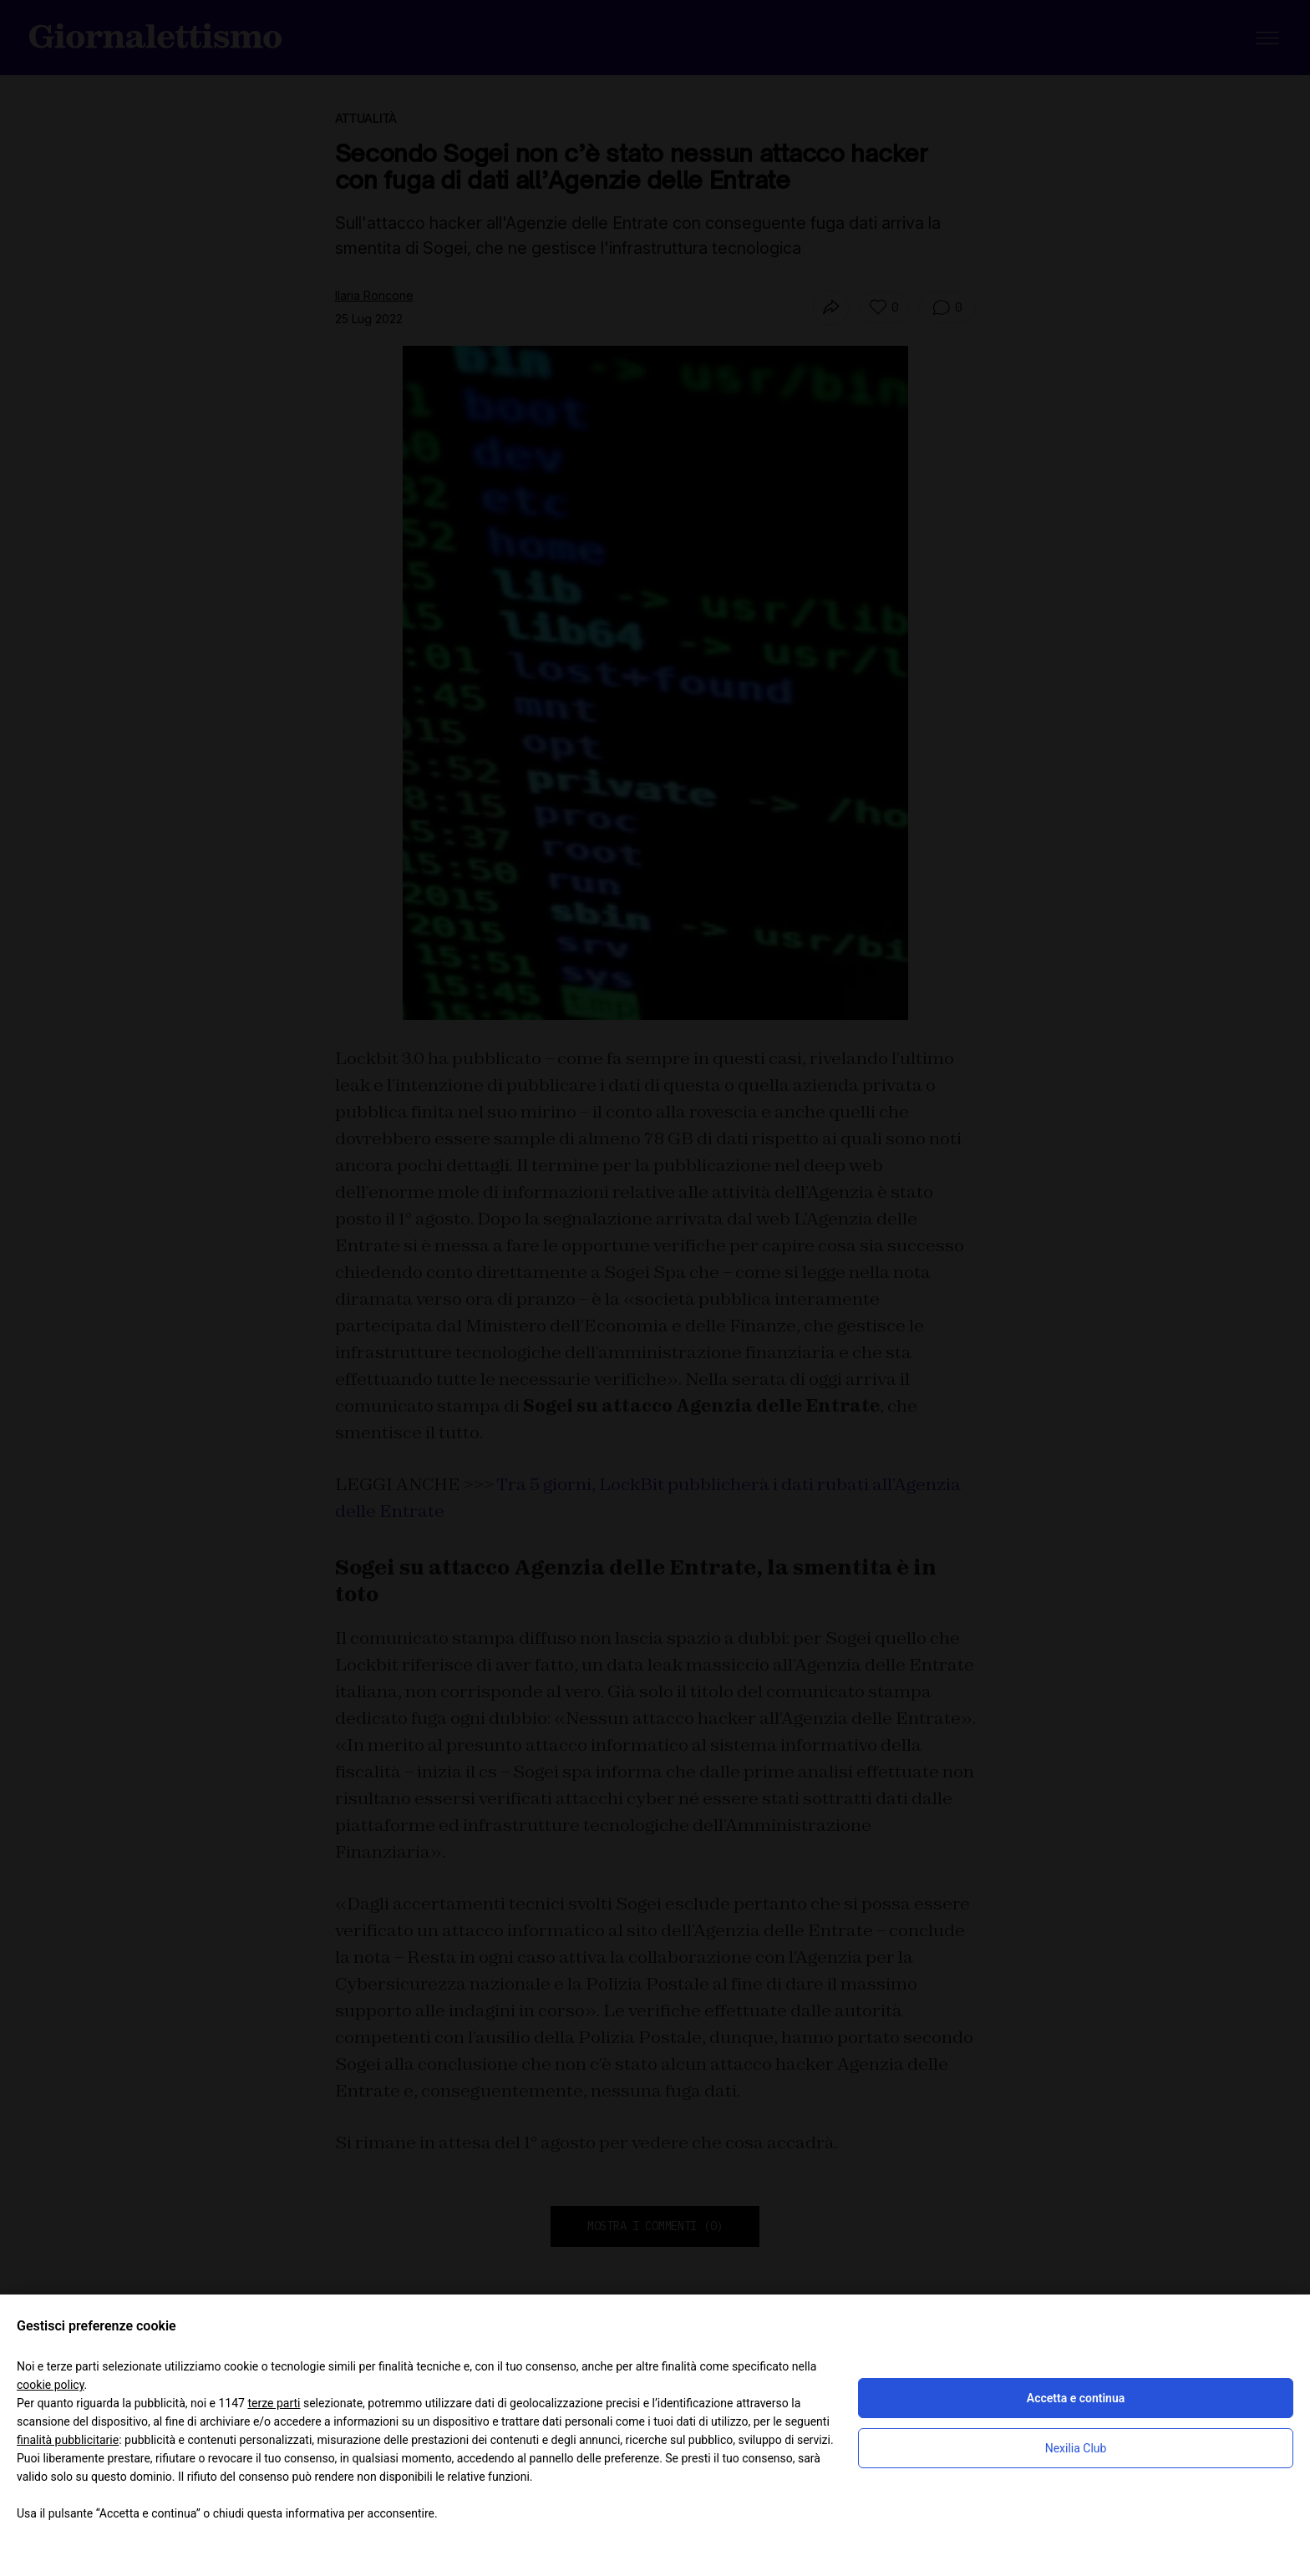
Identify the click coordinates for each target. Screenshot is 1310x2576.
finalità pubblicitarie (68, 2440)
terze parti (273, 2403)
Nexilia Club (1076, 2448)
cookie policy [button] (50, 2384)
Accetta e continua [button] (1076, 2398)
